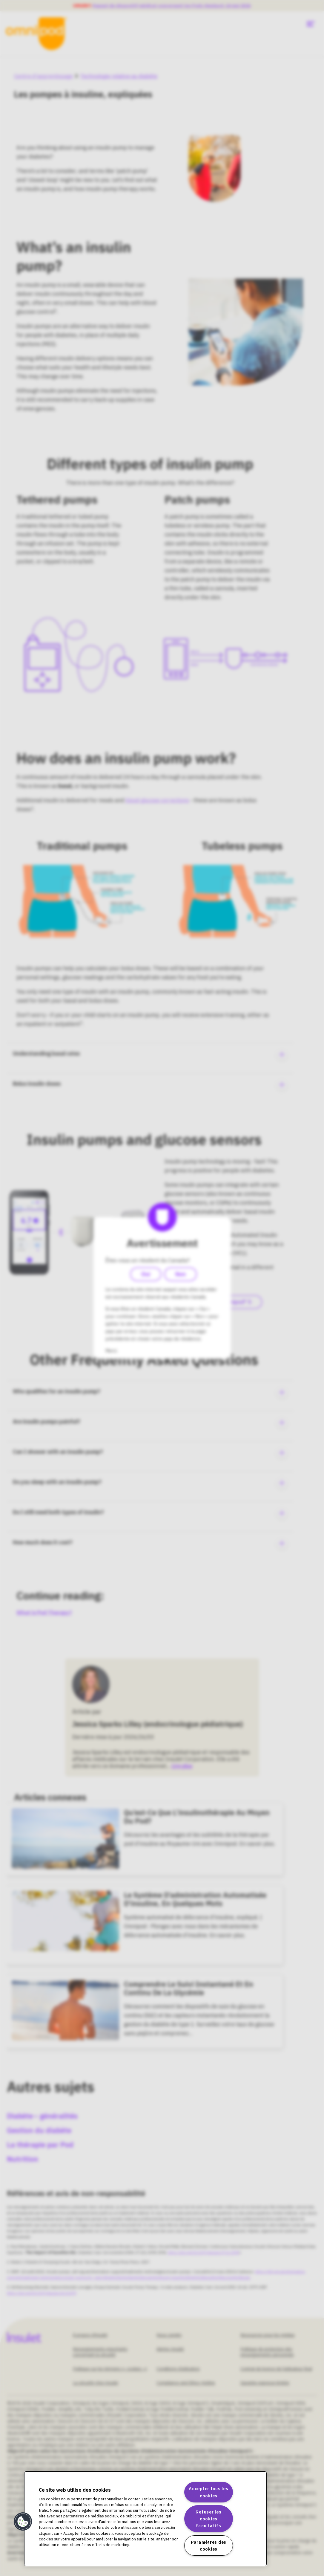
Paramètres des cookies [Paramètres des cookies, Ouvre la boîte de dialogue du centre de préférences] (208, 2545)
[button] (23, 2521)
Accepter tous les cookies (208, 2492)
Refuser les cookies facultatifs (208, 2518)
